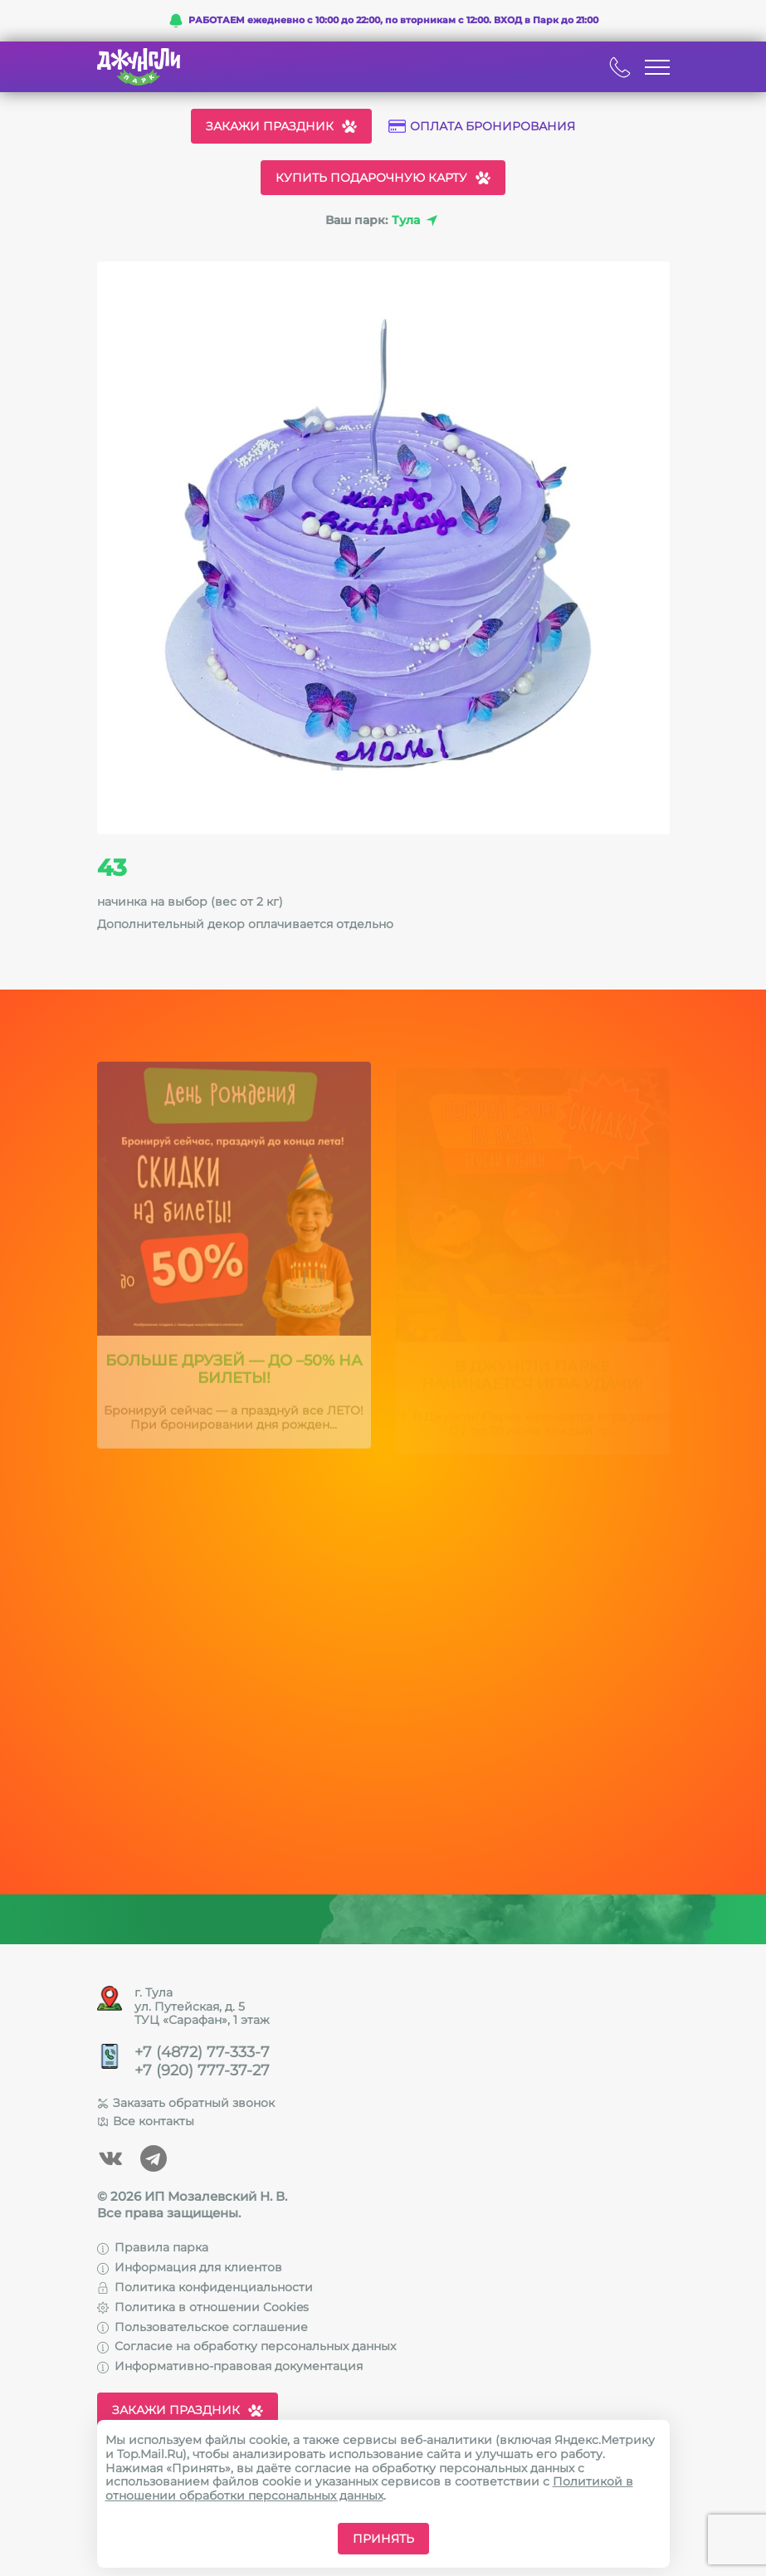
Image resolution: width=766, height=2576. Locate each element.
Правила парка (152, 2247)
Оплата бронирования (481, 127)
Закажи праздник (281, 126)
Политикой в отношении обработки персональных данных (369, 2488)
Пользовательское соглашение (202, 2326)
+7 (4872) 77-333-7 (202, 2052)
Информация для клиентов (189, 2267)
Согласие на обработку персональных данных (246, 2346)
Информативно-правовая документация (230, 2365)
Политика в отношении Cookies (203, 2307)
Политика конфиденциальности (205, 2287)
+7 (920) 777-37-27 (202, 2071)
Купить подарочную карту (383, 177)
